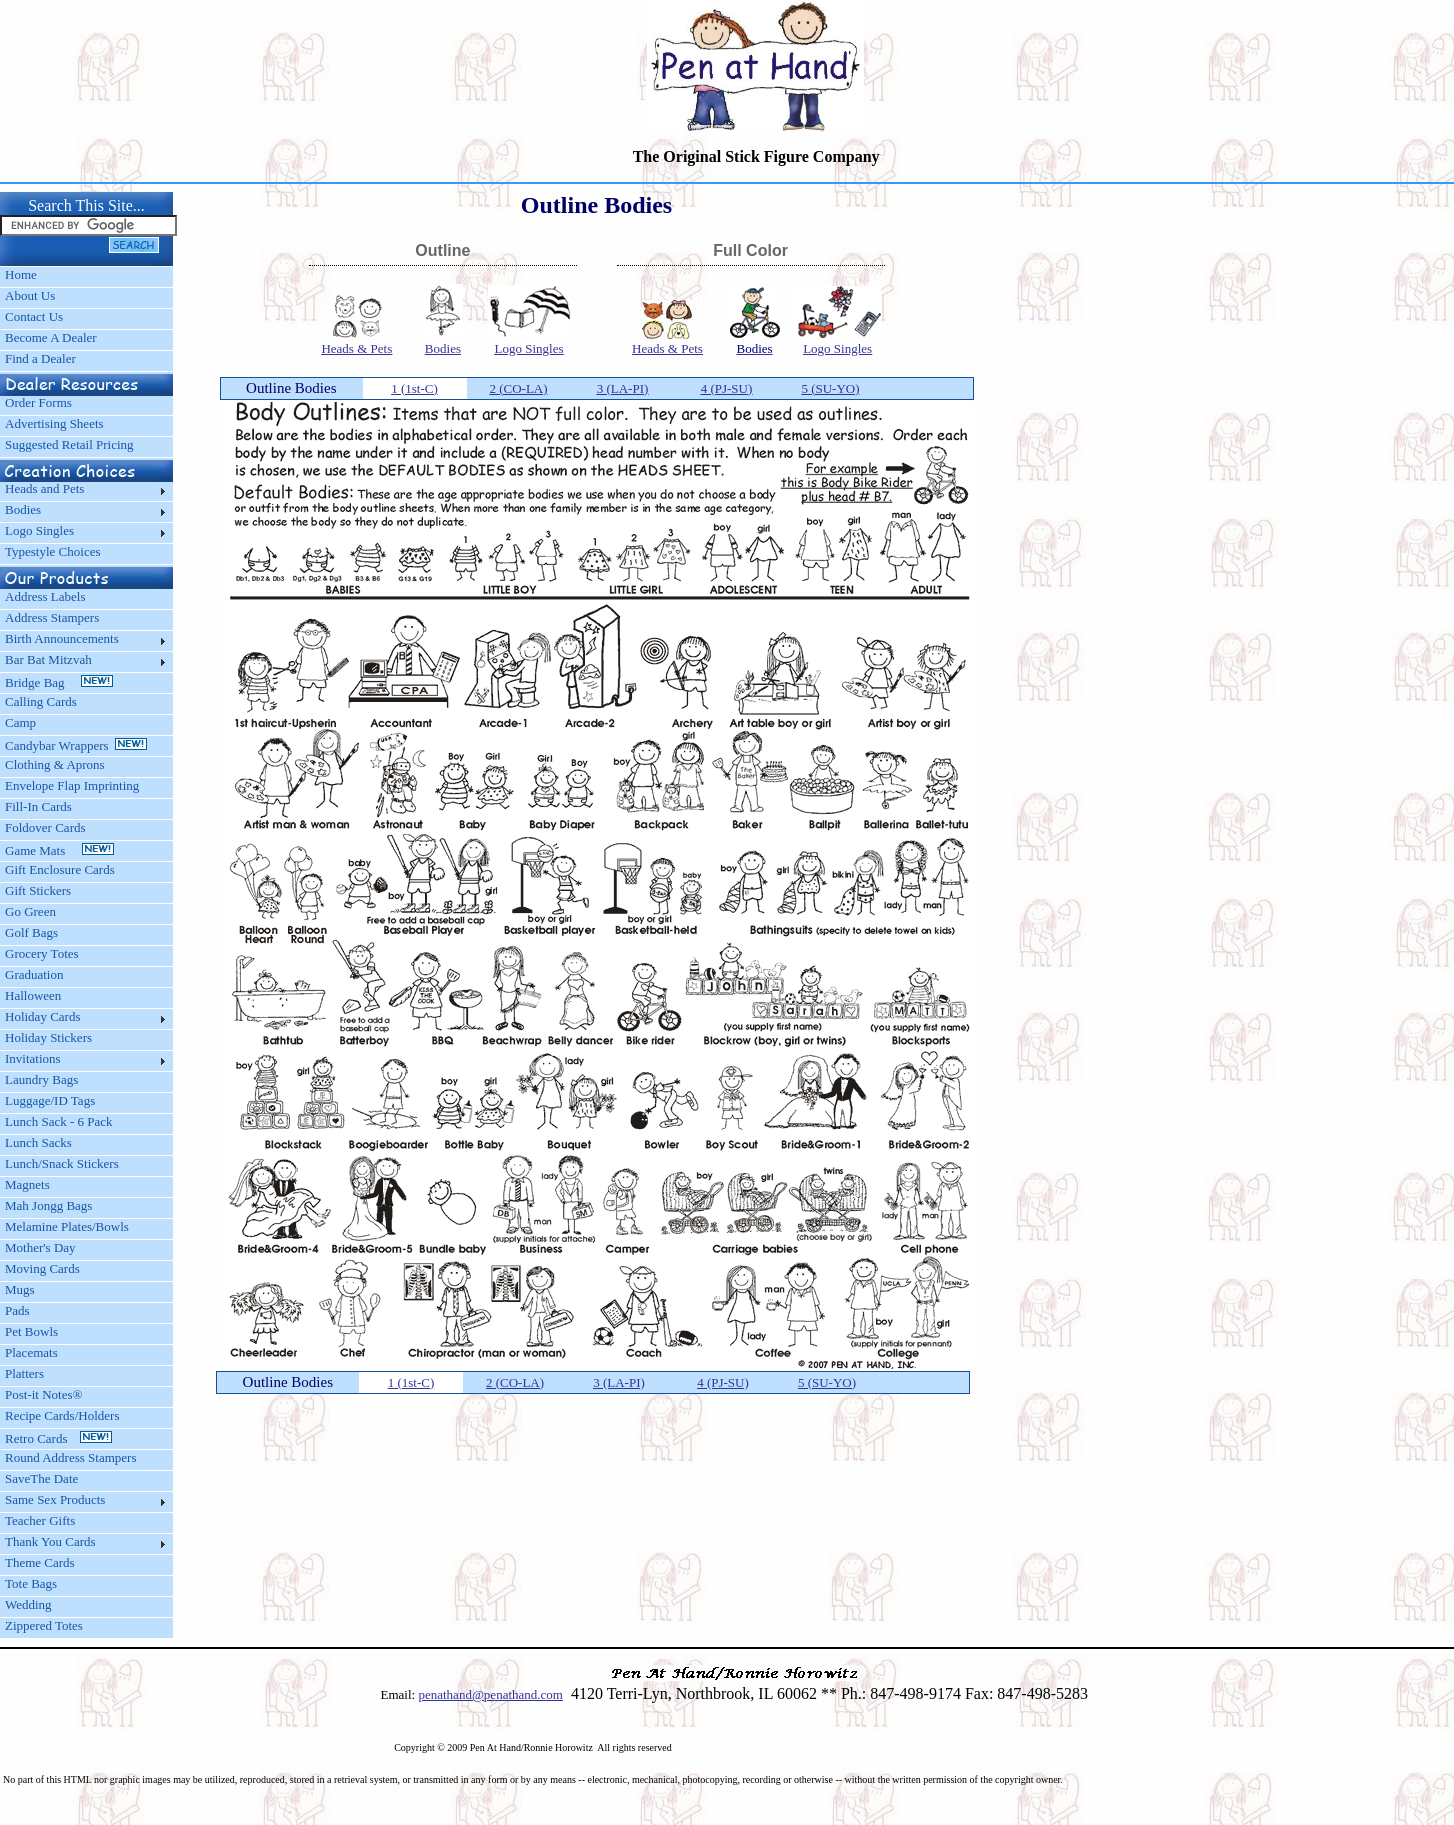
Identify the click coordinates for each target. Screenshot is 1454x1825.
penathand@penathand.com (490, 1694)
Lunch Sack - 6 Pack (59, 1121)
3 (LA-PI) (623, 388)
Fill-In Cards (38, 806)
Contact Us (34, 316)
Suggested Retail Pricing (69, 444)
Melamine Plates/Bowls (67, 1226)
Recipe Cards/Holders (62, 1415)
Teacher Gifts (40, 1520)
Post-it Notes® (43, 1394)
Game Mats (59, 850)
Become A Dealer (51, 337)
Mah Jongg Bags (48, 1205)
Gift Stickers (38, 890)
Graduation (34, 974)
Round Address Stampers (70, 1457)
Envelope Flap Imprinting (72, 785)
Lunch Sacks (38, 1142)
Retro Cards (58, 1438)
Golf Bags (31, 932)
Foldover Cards (45, 827)
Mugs (20, 1289)
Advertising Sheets (54, 423)
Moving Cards (42, 1268)
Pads (17, 1310)
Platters (24, 1373)
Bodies (23, 509)
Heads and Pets (44, 488)
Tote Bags (31, 1583)
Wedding (28, 1604)
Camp (20, 722)
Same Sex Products (55, 1499)
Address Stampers (52, 617)
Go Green (30, 911)
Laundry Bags (41, 1079)
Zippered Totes (44, 1625)
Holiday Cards (42, 1016)
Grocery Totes (42, 953)
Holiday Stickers (48, 1037)
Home (21, 274)
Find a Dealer (40, 358)
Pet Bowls (31, 1331)
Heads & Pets (356, 348)
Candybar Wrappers (76, 745)
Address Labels (45, 596)
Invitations (33, 1058)
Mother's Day (40, 1247)
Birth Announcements (62, 638)
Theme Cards (40, 1562)
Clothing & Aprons (58, 764)
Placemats (31, 1352)
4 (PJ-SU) (727, 388)
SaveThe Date (41, 1478)
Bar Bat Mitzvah (48, 659)
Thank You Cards (50, 1541)
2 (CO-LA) (518, 388)
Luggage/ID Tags (50, 1100)
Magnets (27, 1184)
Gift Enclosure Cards (60, 869)
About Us (30, 295)
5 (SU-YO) (830, 388)
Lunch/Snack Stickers (62, 1163)
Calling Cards (41, 701)
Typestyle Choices (53, 551)
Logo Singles (39, 530)
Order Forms (38, 402)
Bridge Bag (59, 682)
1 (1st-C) (414, 388)
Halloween (33, 995)
